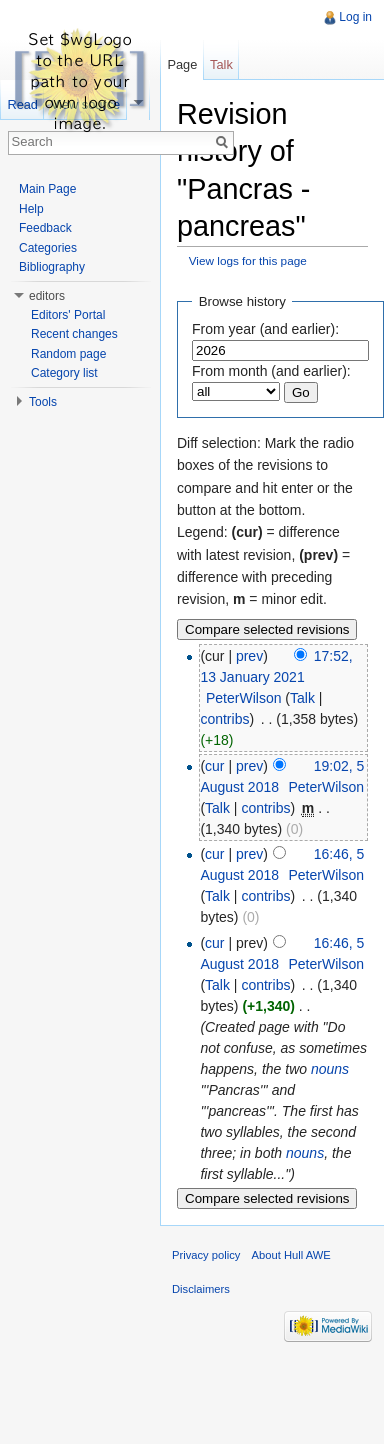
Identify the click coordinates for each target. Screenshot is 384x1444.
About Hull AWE (291, 1255)
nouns (330, 1069)
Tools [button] (43, 402)
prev (249, 656)
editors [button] (47, 296)
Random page (68, 354)
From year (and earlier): (265, 329)
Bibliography (52, 267)
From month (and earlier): (271, 371)
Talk (302, 698)
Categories (48, 248)
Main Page (47, 189)
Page (182, 64)
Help (31, 209)
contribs (224, 719)
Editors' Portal (68, 315)
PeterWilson (243, 698)
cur (214, 766)
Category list (64, 373)
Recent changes (74, 334)
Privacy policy (206, 1255)
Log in (355, 17)
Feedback (45, 228)
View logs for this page (248, 260)
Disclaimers (201, 1289)
